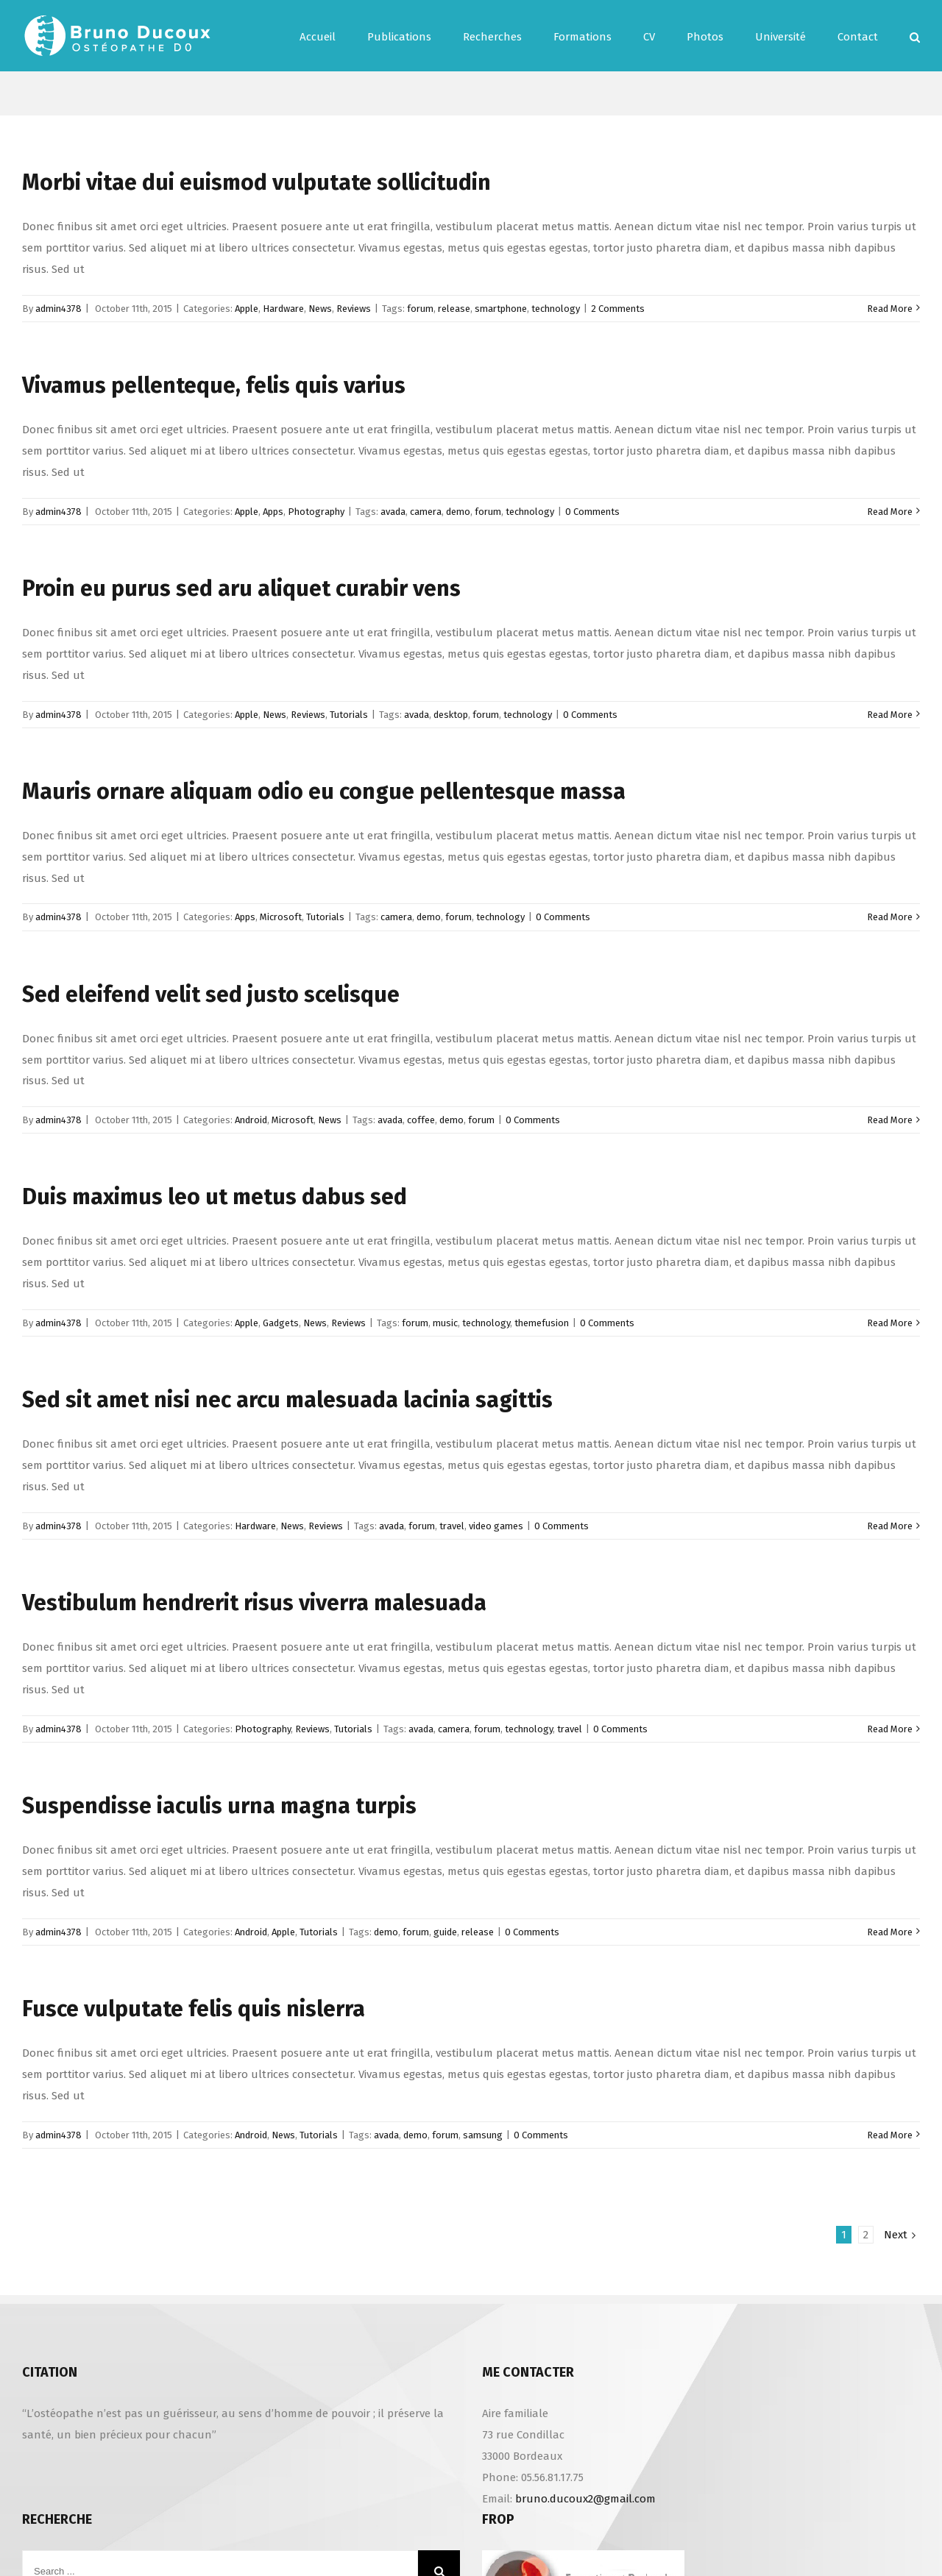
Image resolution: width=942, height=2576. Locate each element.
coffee (421, 1119)
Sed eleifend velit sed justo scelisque (211, 994)
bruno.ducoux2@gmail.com (585, 2498)
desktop (450, 714)
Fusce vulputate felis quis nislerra (193, 2009)
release (454, 308)
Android (251, 1119)
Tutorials (349, 714)
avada (393, 511)
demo (458, 511)
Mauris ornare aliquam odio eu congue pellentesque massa (324, 791)
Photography (316, 511)
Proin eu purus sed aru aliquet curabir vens (241, 588)
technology (555, 308)
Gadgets (281, 1322)
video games (496, 1525)
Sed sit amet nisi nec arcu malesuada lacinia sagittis (287, 1400)
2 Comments (618, 308)
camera (426, 511)
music (445, 1322)
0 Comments (592, 511)
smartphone (501, 308)
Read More (890, 308)
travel (451, 1525)
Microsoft (281, 916)
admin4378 (58, 308)
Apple (246, 308)
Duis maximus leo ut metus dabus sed (214, 1197)
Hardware (283, 308)
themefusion (541, 1322)
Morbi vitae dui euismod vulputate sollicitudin (256, 182)
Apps (273, 511)
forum (420, 308)
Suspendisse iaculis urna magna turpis (219, 1806)
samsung (483, 2135)
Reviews (353, 308)
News (320, 308)
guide (445, 1932)
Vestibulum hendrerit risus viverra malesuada (254, 1603)
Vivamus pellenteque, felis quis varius (214, 385)
